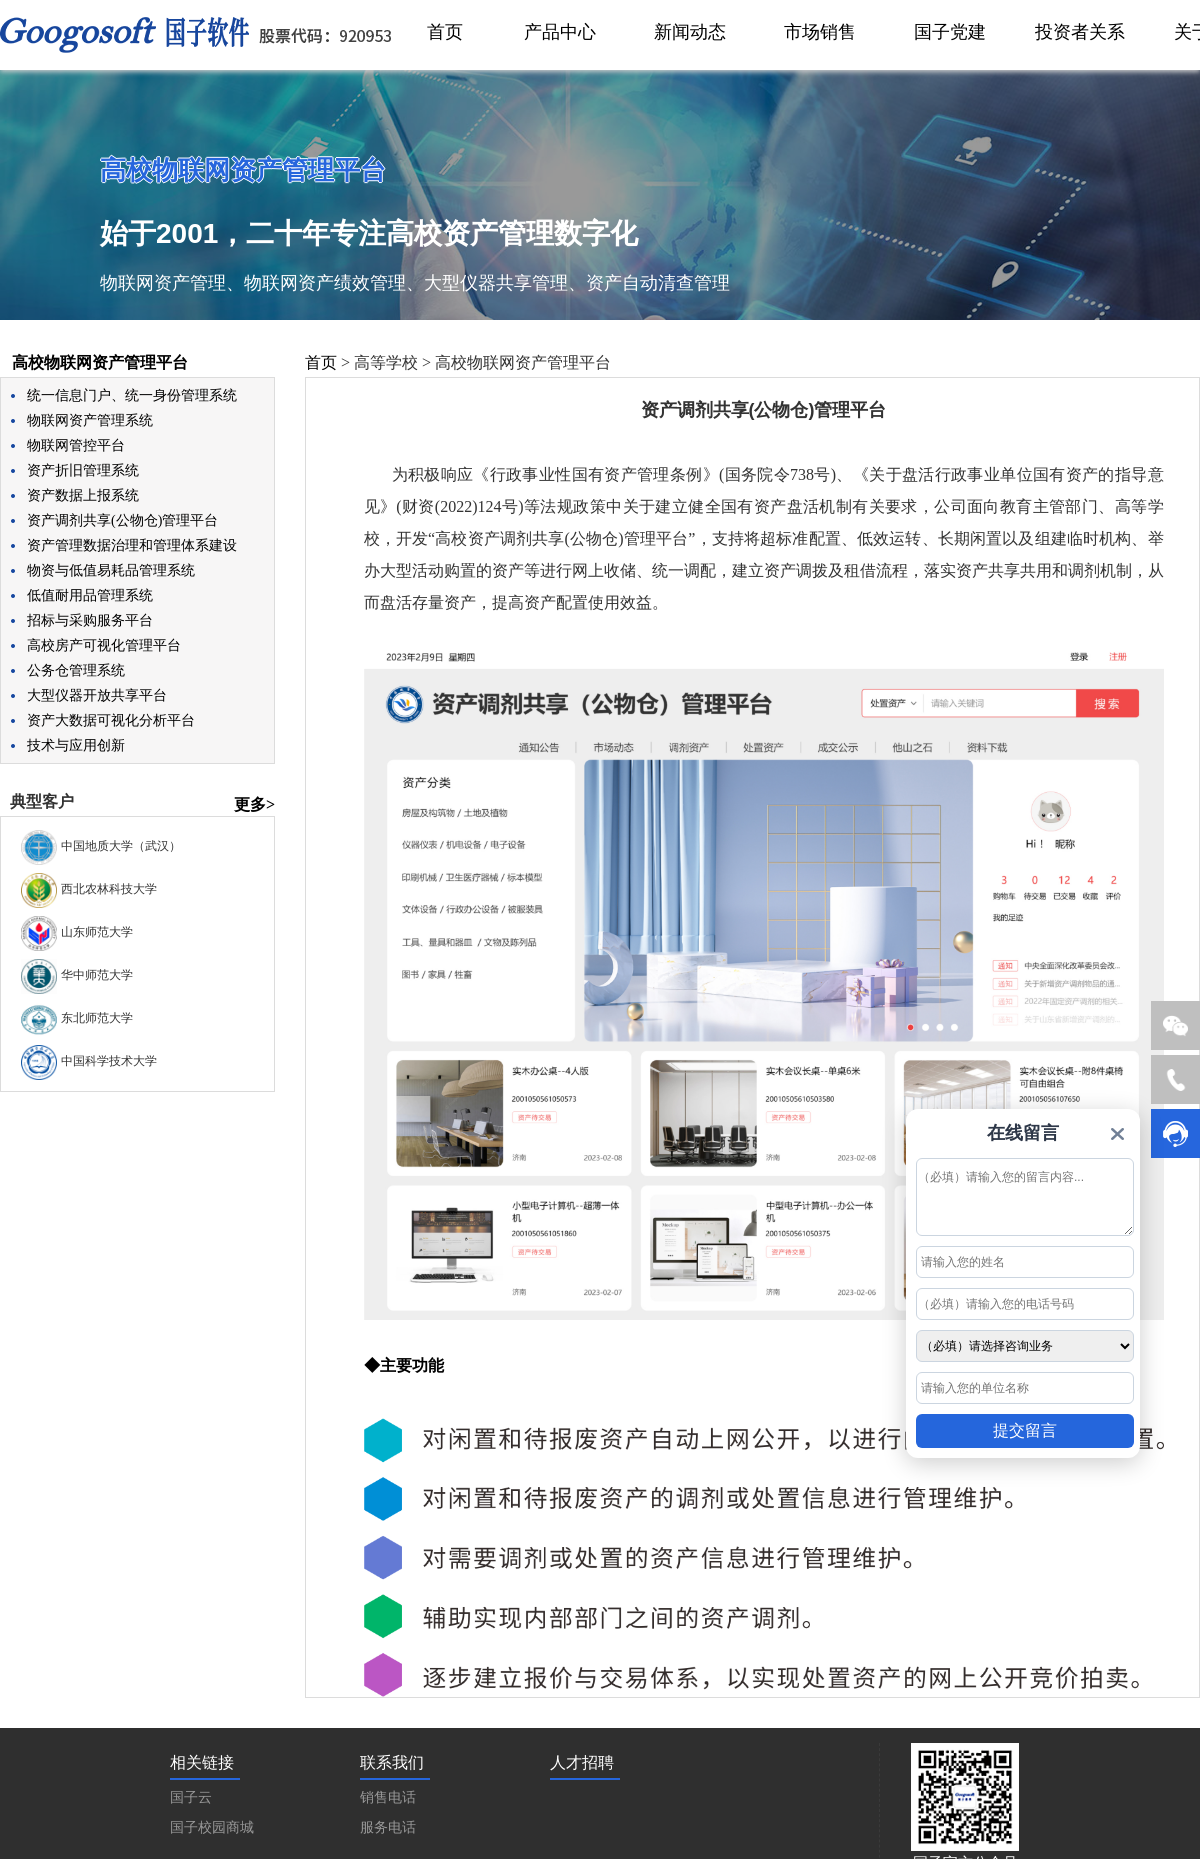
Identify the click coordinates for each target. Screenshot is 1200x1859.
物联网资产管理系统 (90, 420)
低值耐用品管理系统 (90, 595)
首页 (321, 362)
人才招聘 (582, 1762)
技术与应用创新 (76, 745)
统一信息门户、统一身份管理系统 (132, 395)
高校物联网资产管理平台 (100, 362)
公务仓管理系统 (76, 670)
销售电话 (388, 1797)
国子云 (191, 1797)
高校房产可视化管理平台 (104, 645)
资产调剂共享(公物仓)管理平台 (122, 520)
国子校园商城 (212, 1827)
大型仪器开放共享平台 (97, 695)
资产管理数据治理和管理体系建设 (132, 545)
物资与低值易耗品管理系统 (111, 570)
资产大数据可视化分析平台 (111, 720)
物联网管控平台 (76, 445)
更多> (254, 804)
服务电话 (388, 1827)
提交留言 (1025, 1430)
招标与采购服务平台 (90, 620)
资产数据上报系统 (83, 495)
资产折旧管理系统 (83, 470)
